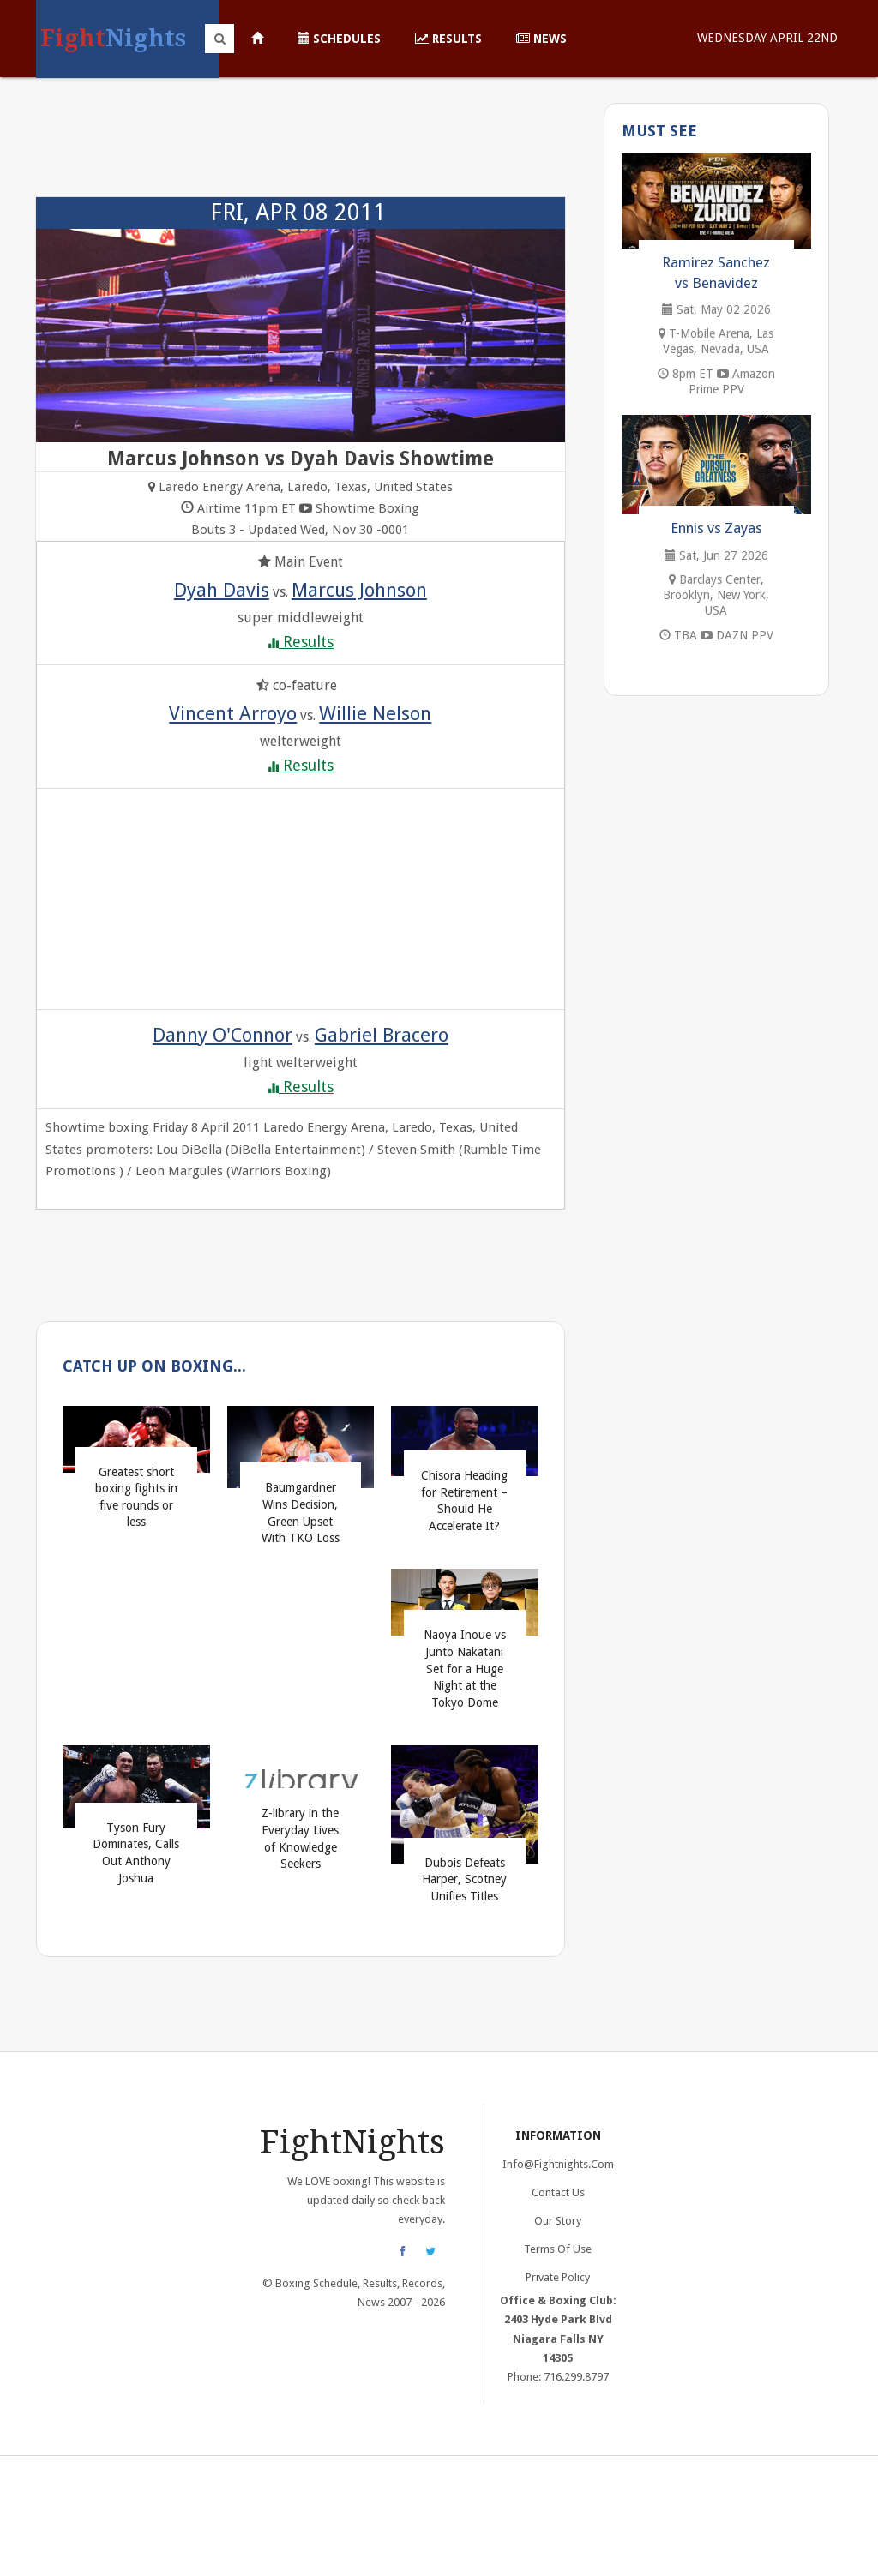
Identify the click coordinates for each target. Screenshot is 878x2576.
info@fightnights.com (558, 2164)
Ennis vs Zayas (716, 528)
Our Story (557, 2220)
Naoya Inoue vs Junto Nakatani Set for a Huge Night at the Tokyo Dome (465, 1668)
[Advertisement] (300, 146)
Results (448, 38)
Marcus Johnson (359, 590)
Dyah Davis (221, 590)
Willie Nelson (375, 713)
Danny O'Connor (222, 1035)
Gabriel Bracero (381, 1035)
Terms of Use (558, 2249)
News (541, 38)
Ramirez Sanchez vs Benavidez (716, 272)
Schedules (339, 38)
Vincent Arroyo (233, 713)
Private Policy (558, 2277)
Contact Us (558, 2192)
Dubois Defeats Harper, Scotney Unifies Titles (464, 1879)
